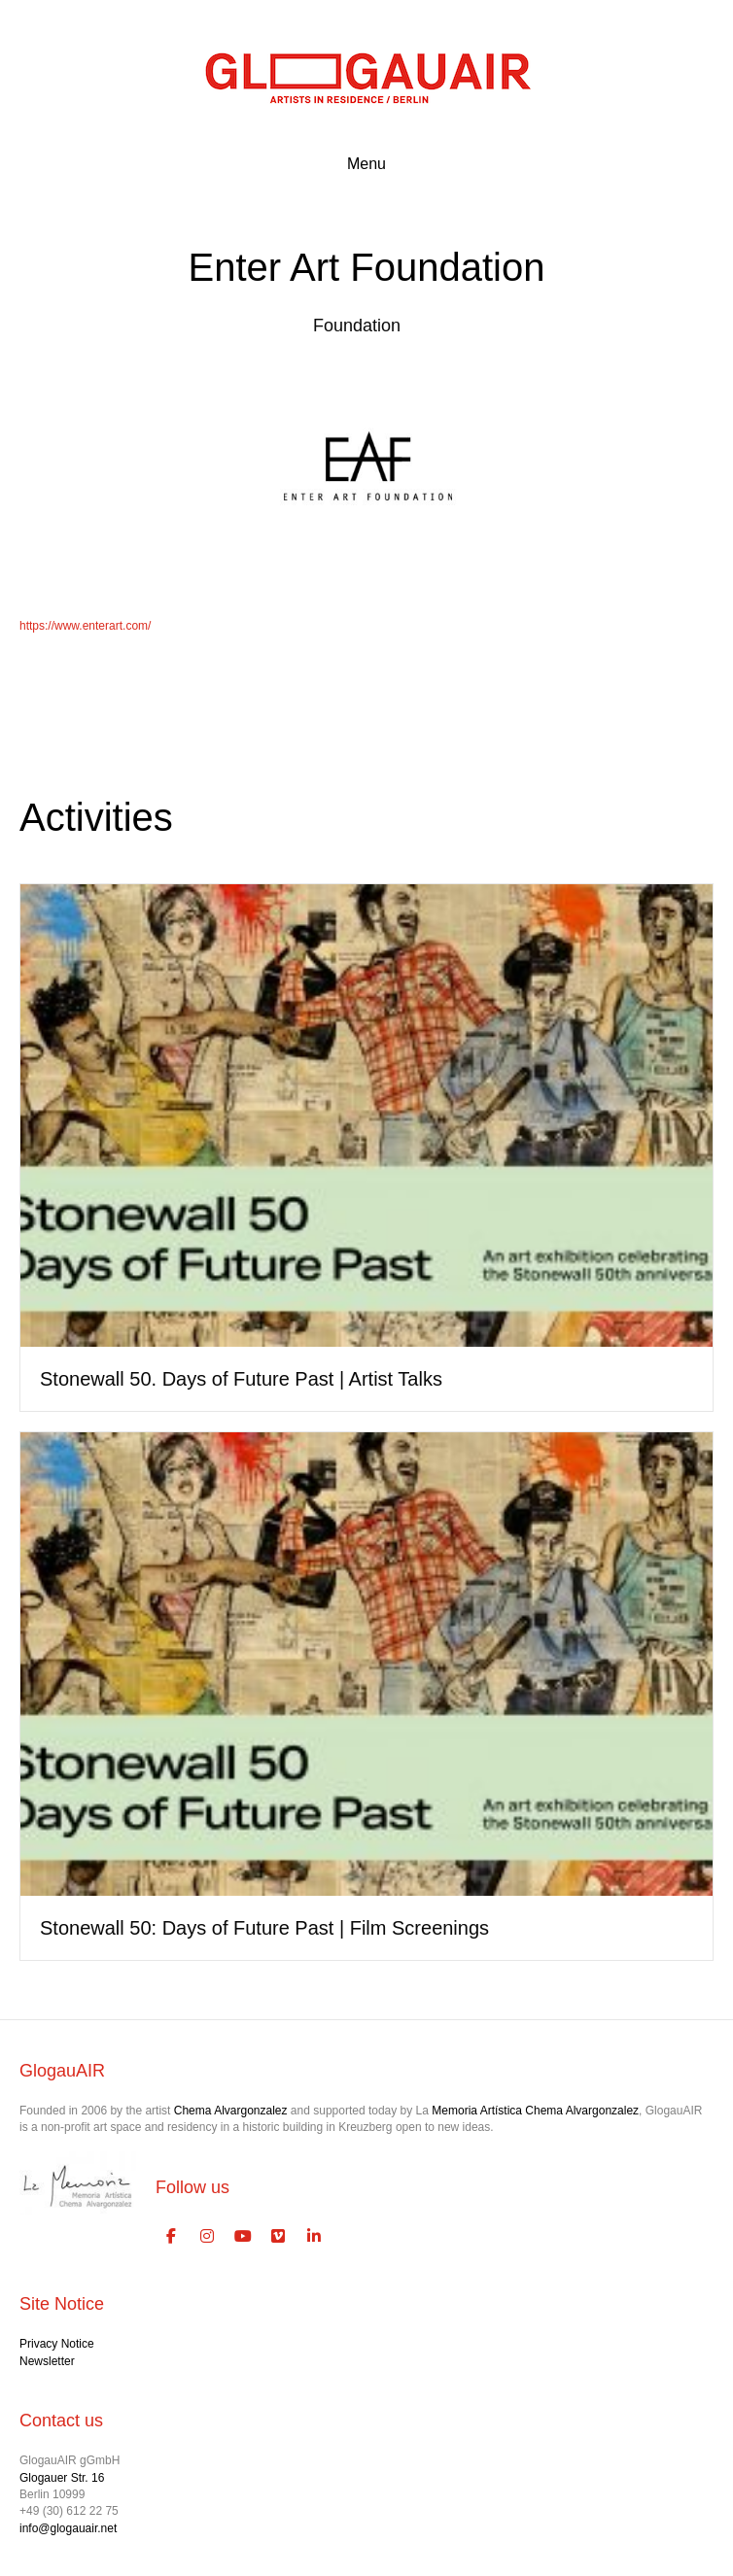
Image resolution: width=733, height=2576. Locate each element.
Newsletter (47, 2361)
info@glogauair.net (68, 2528)
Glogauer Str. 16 (61, 2478)
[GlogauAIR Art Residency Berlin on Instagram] (207, 2236)
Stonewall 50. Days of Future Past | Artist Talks (241, 1379)
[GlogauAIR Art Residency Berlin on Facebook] (171, 2236)
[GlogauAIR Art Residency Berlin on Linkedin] (314, 2236)
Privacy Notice (56, 2344)
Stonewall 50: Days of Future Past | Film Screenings (264, 1928)
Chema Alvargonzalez (231, 2110)
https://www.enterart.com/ (85, 626)
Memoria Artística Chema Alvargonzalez (535, 2110)
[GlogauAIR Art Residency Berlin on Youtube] (243, 2236)
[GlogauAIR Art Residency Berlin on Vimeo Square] (279, 2236)
